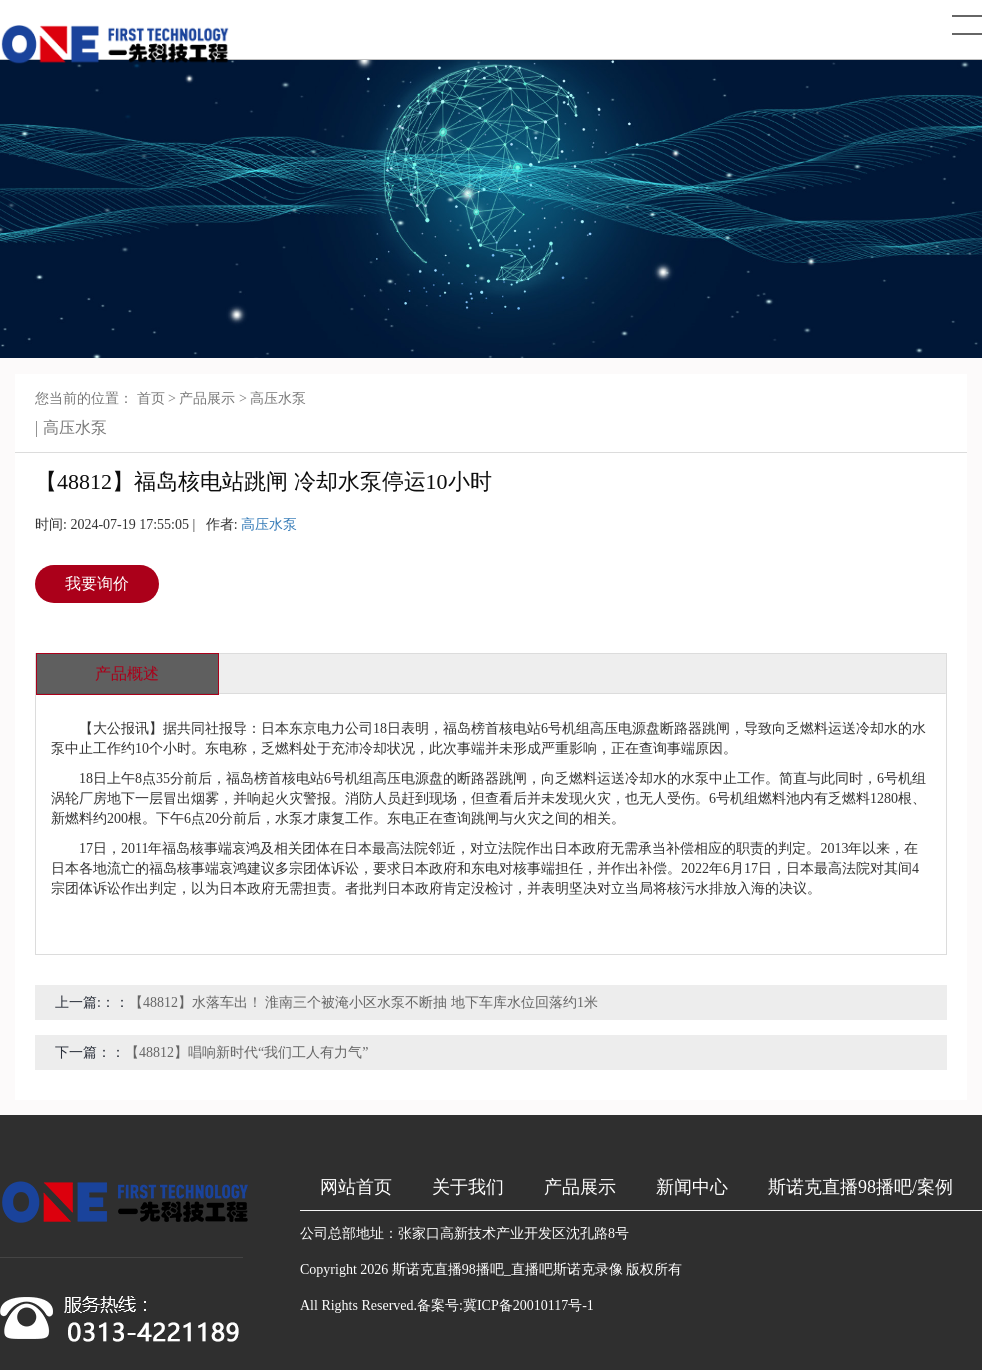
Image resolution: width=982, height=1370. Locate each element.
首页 (151, 398)
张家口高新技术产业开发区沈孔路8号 (513, 1233)
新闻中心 (692, 1187)
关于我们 (468, 1187)
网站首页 (356, 1187)
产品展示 (207, 398)
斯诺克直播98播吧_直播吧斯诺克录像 (507, 1269)
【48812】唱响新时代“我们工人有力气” (246, 1052)
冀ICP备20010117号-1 (528, 1305)
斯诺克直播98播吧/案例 (860, 1187)
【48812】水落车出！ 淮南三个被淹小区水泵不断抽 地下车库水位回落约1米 (363, 1002)
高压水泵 (278, 398)
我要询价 (97, 583)
